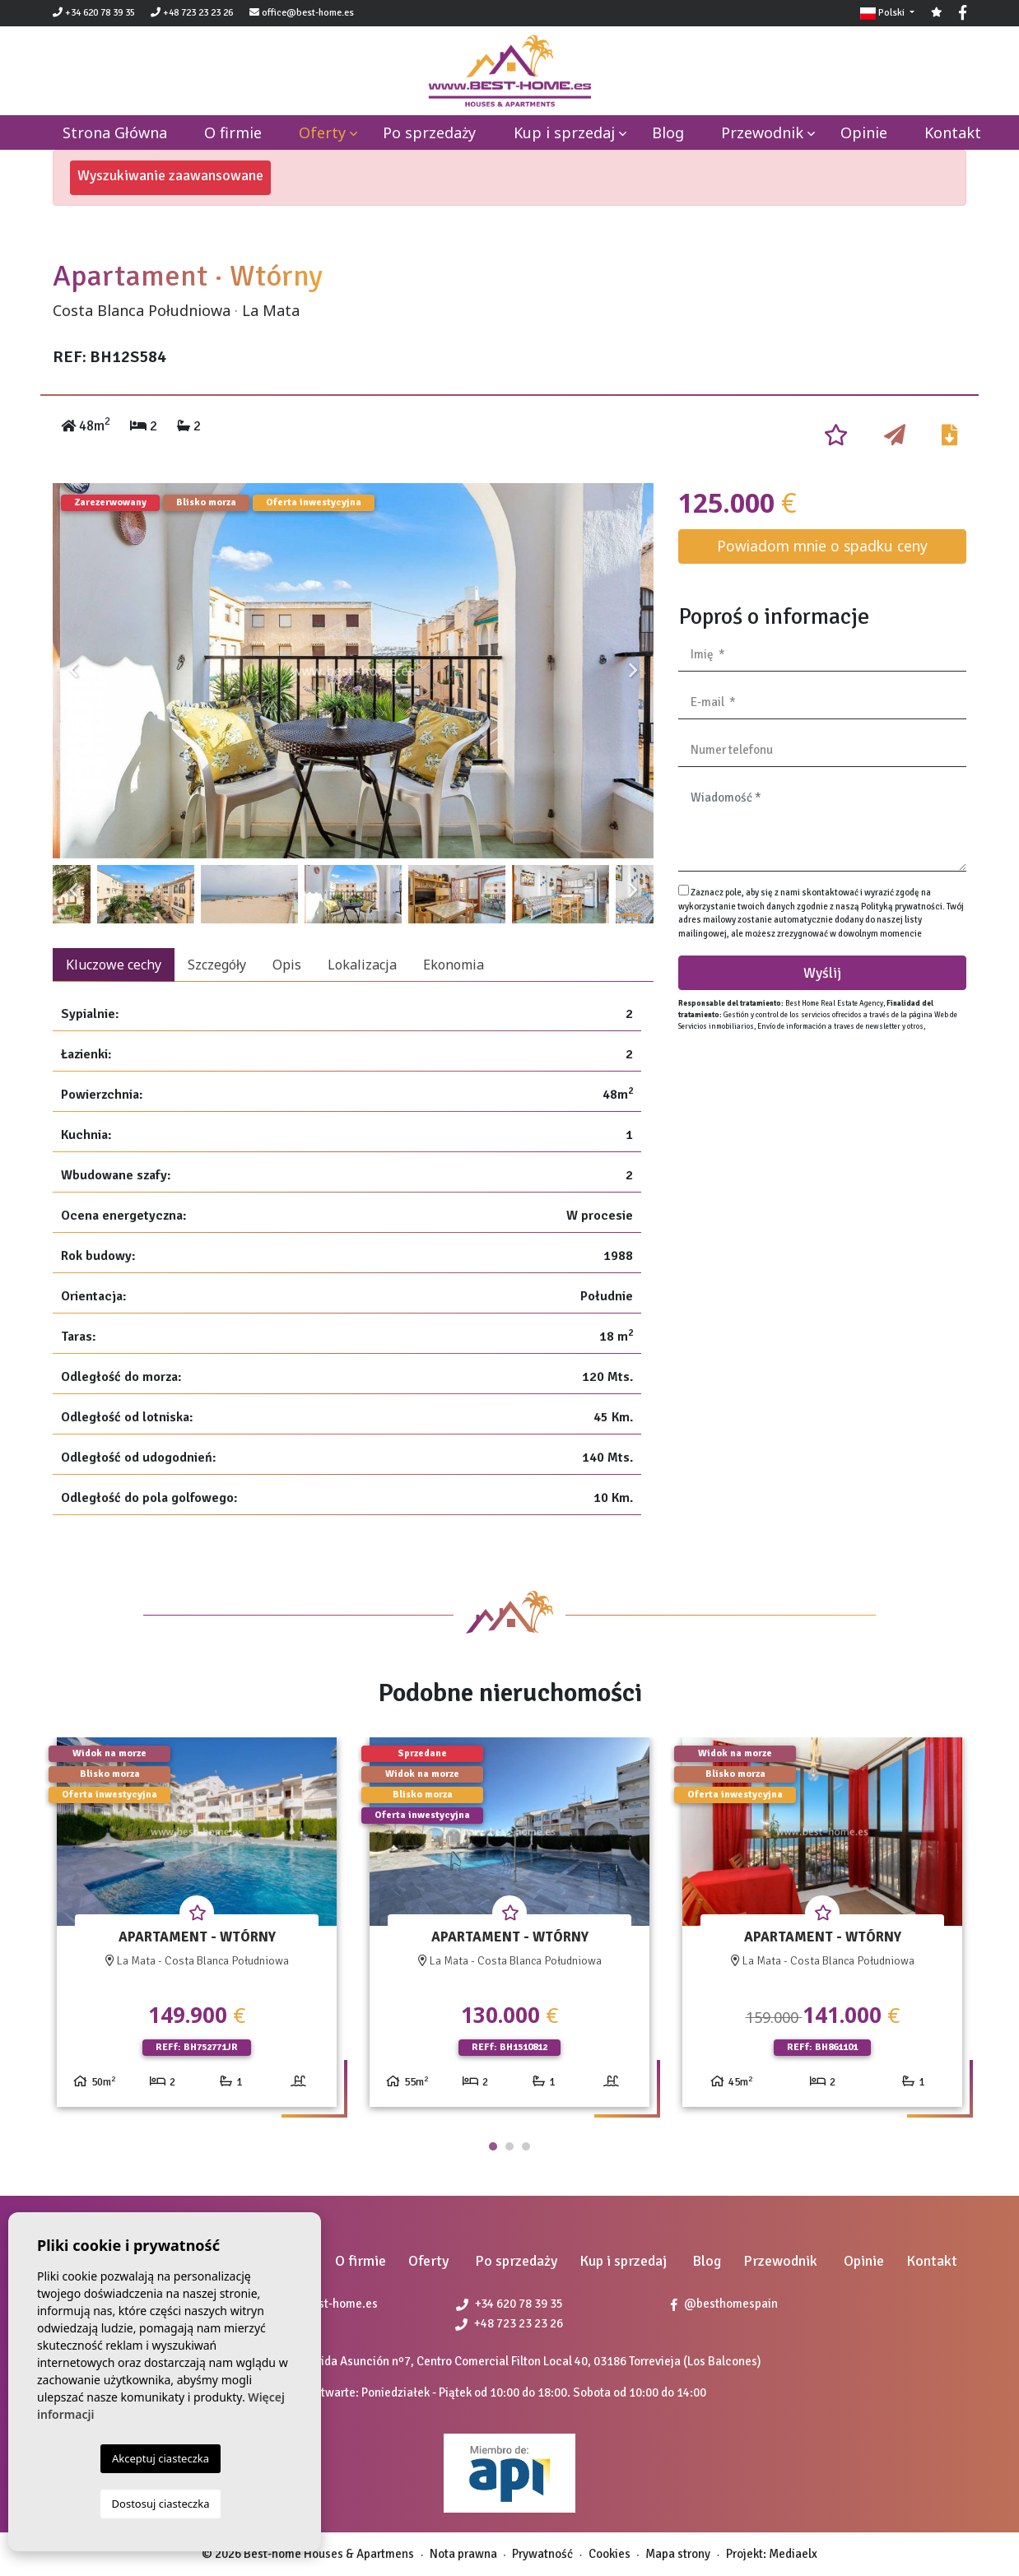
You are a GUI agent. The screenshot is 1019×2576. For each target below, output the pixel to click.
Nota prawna (463, 2553)
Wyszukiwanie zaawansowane (170, 175)
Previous (73, 670)
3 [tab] (526, 2146)
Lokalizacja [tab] (362, 965)
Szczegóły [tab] (217, 965)
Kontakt (952, 132)
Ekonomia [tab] (453, 965)
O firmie (233, 132)
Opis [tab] (286, 965)
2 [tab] (509, 2146)
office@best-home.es (308, 13)
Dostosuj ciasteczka (161, 2503)
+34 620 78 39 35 (94, 13)
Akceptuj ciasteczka (160, 2458)
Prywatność (542, 2553)
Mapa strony (677, 2553)
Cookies (609, 2553)
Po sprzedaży (429, 132)
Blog (668, 132)
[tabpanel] (196, 1928)
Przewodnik (762, 132)
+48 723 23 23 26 (192, 13)
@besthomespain (724, 2303)
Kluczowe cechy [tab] (113, 965)
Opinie (863, 132)
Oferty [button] (322, 132)
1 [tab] (493, 2146)
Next (633, 670)
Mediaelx (793, 2553)
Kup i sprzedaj (564, 132)
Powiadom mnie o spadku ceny (822, 546)
